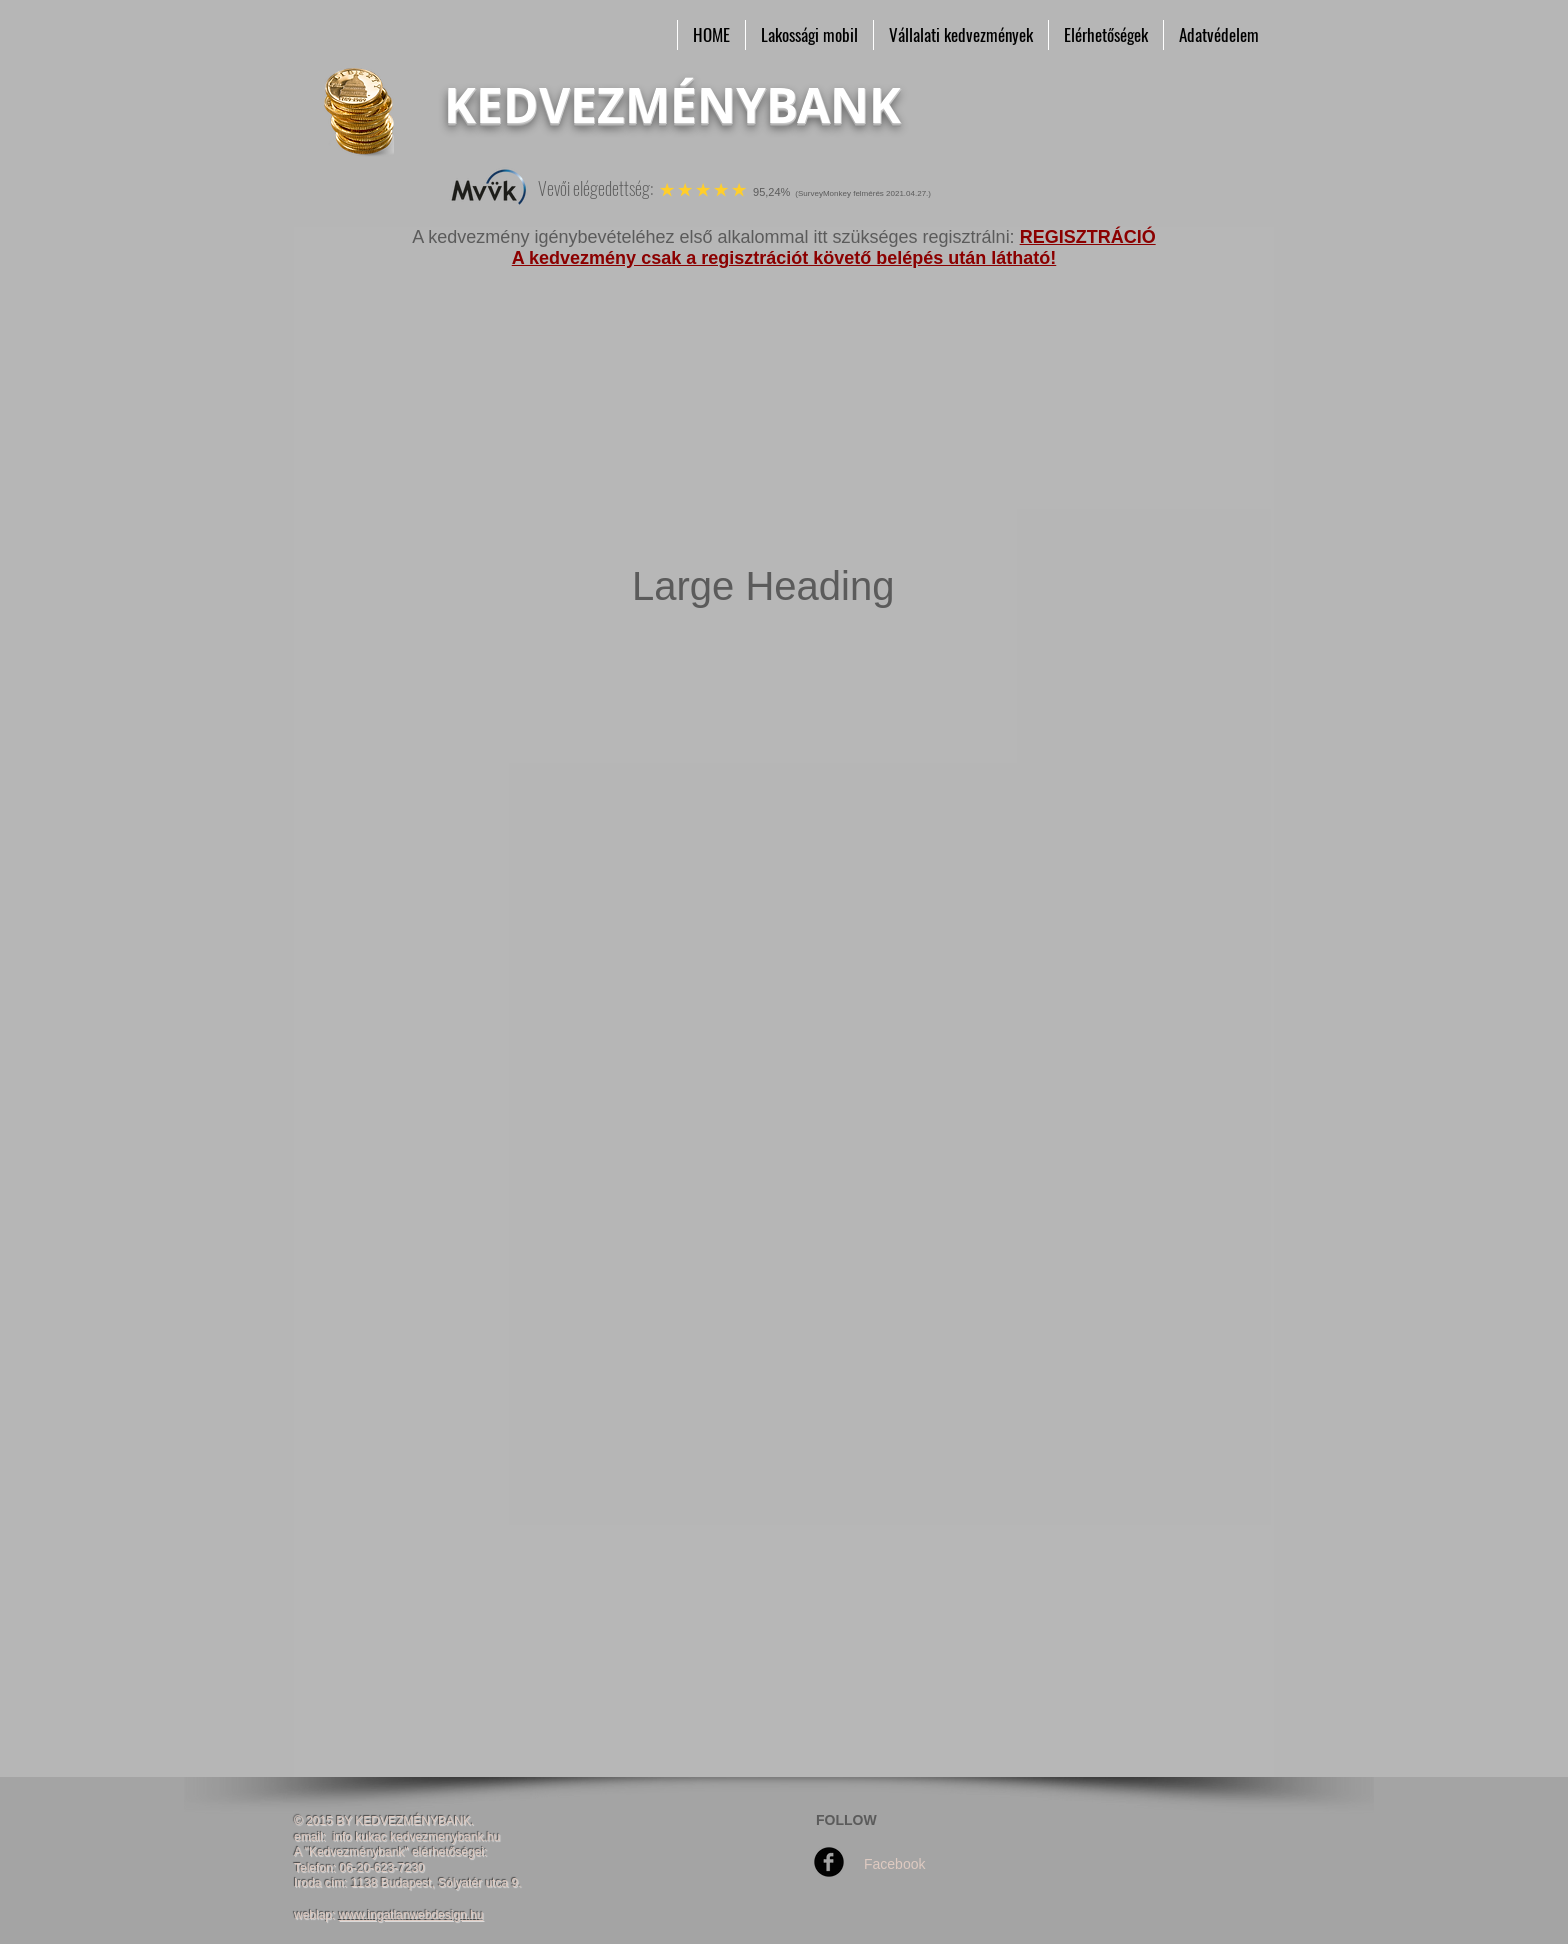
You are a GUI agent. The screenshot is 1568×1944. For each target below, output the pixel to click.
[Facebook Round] (829, 1862)
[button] (809, 35)
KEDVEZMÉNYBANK (672, 105)
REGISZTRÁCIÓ (1088, 237)
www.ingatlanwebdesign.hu (411, 1915)
